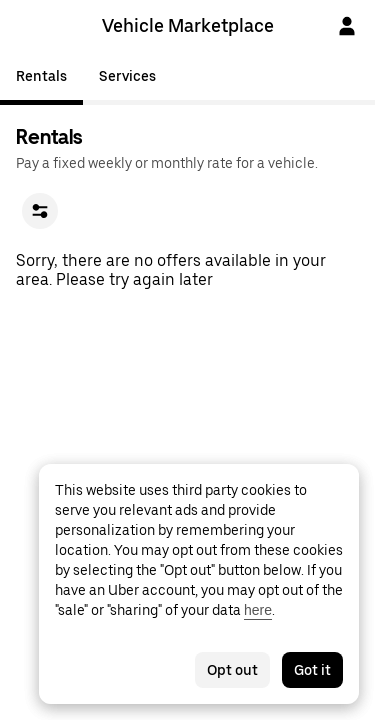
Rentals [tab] (41, 76)
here (258, 610)
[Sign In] (347, 26)
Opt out (232, 670)
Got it (312, 670)
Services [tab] (127, 76)
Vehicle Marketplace (188, 25)
